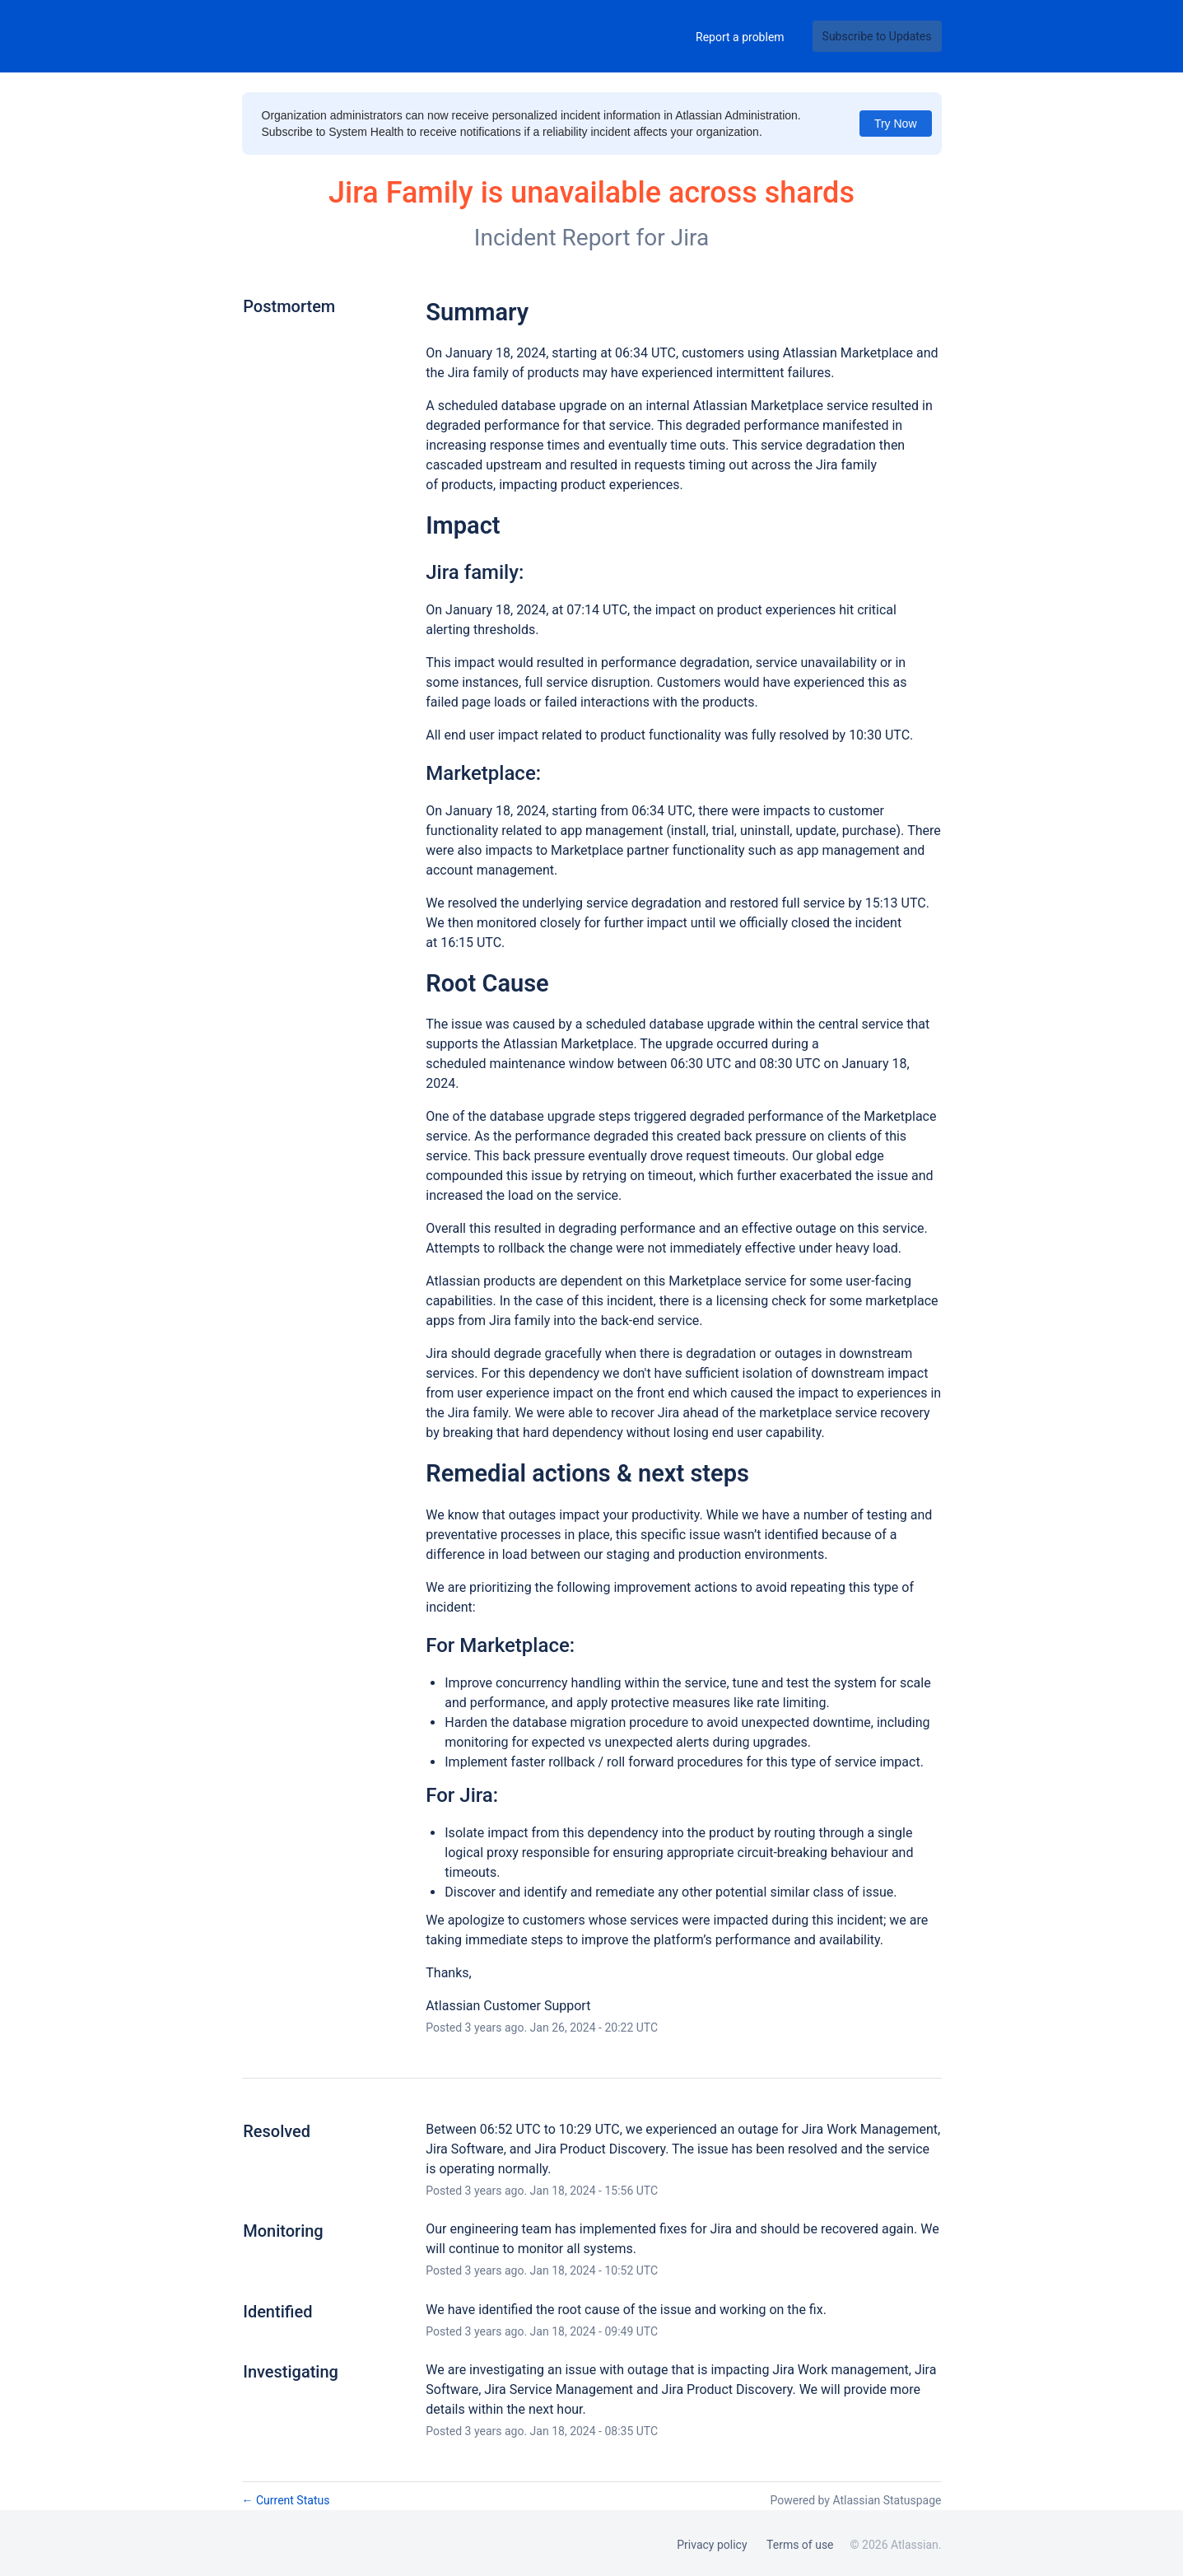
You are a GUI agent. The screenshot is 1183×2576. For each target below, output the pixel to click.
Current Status (286, 2500)
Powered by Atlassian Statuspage (855, 2500)
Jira (690, 237)
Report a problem (740, 37)
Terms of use (800, 2544)
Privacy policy (712, 2544)
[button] (877, 36)
